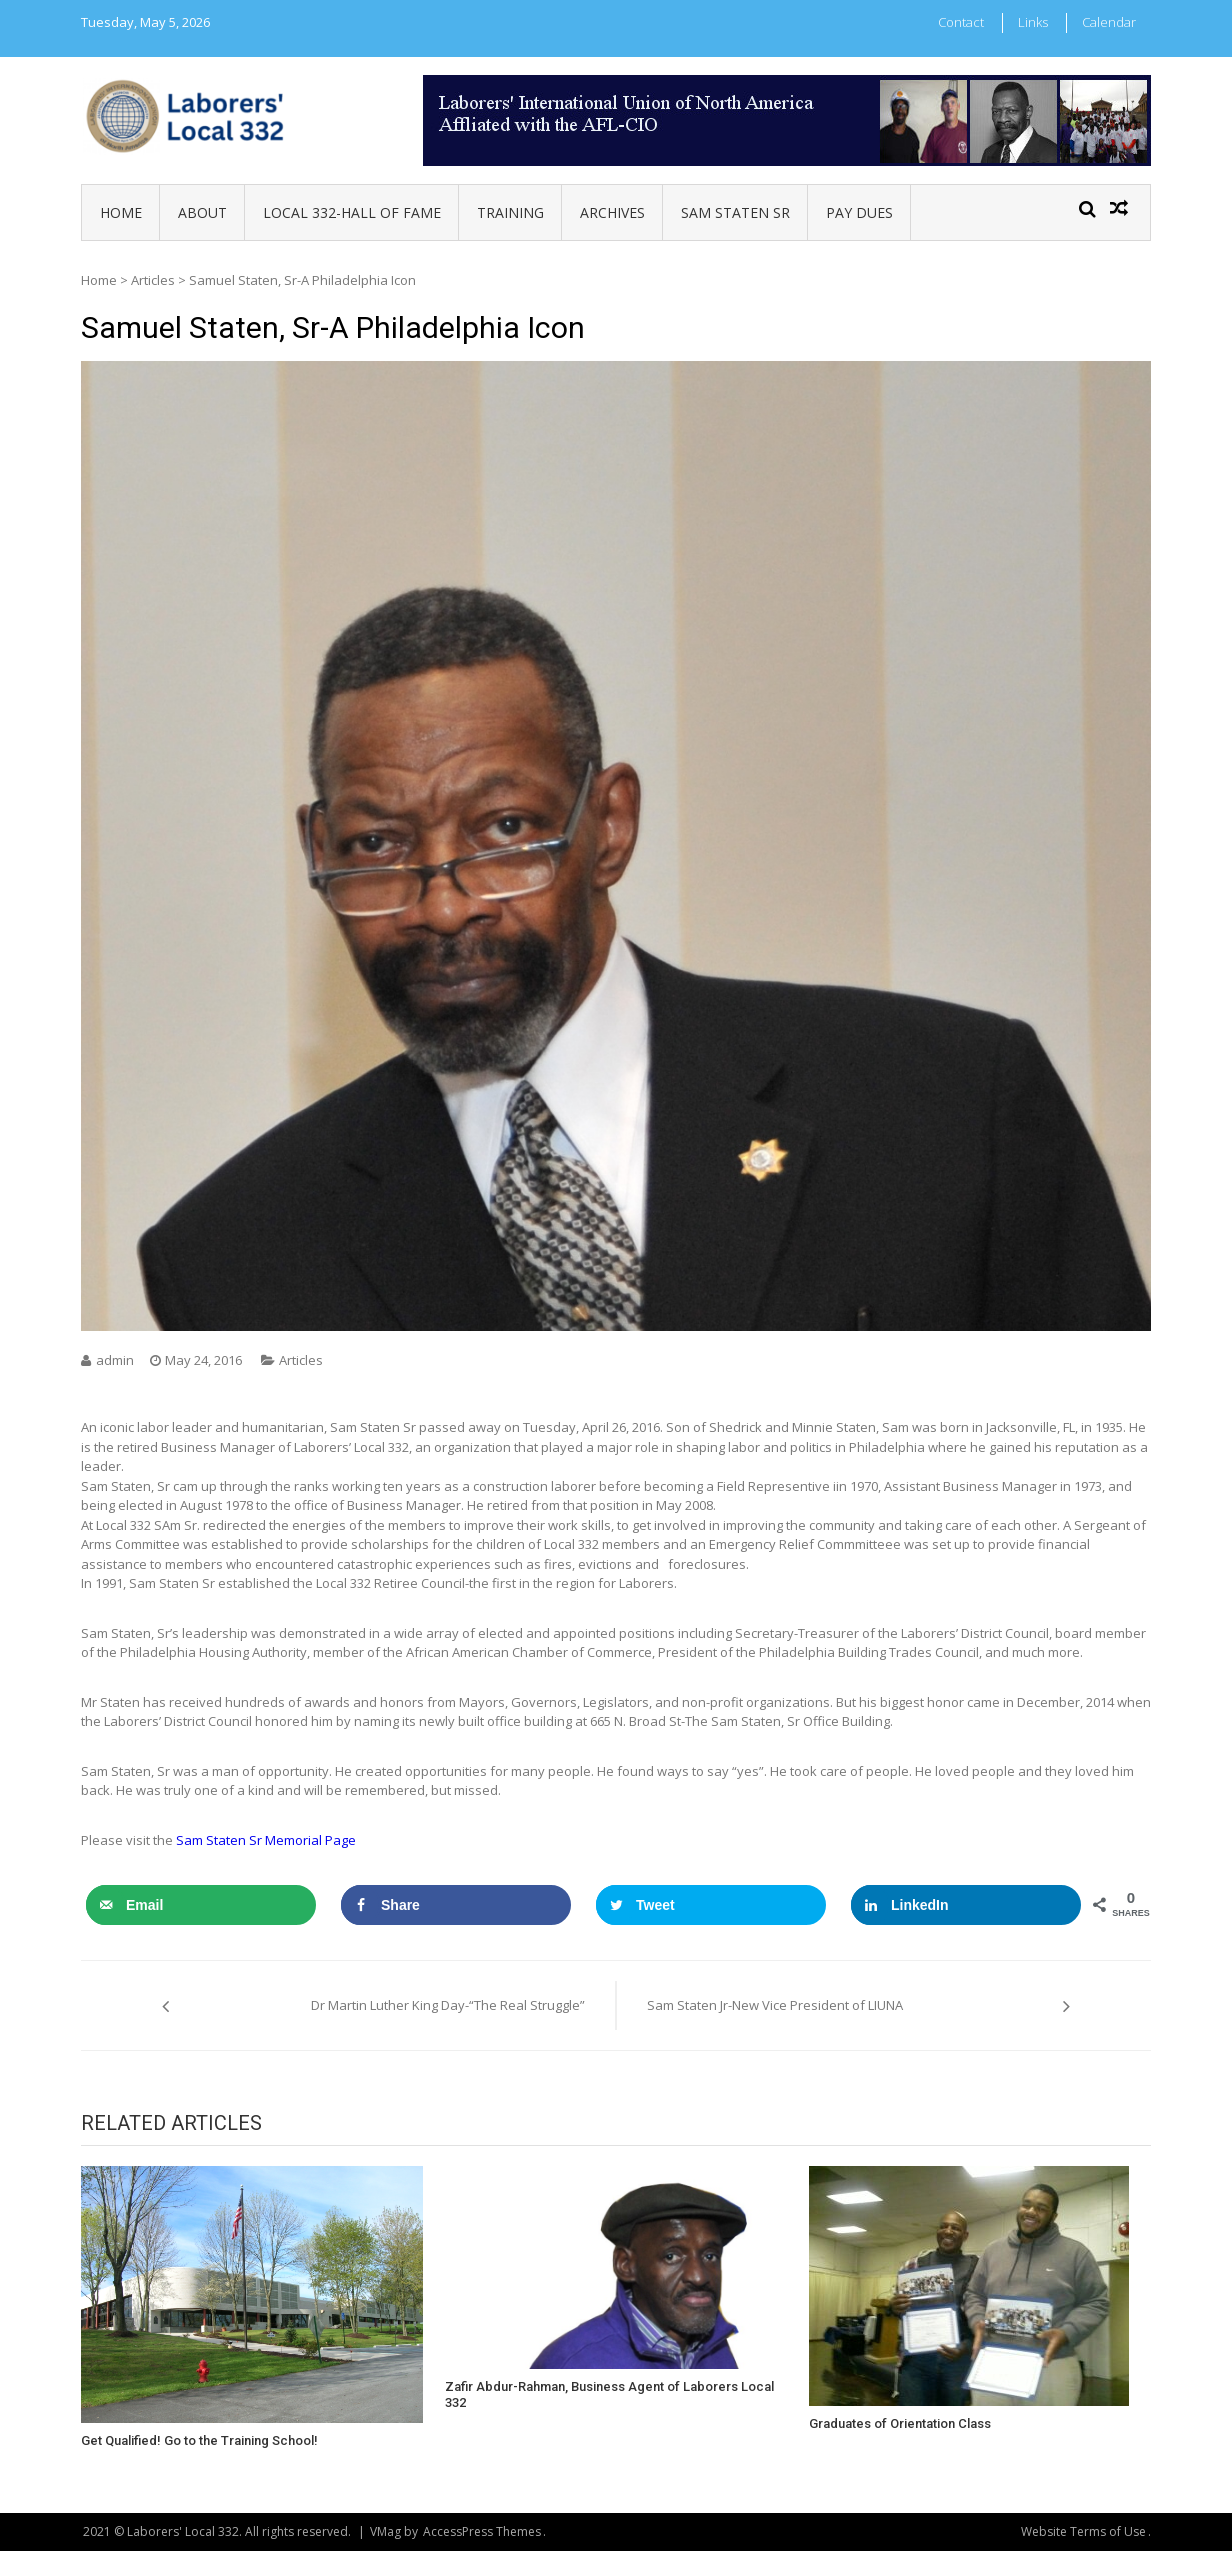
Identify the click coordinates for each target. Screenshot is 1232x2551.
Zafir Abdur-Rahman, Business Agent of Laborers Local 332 (609, 2394)
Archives (612, 212)
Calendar (1109, 22)
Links (1033, 22)
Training (510, 212)
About (202, 212)
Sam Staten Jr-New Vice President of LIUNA (775, 2005)
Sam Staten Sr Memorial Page (267, 1840)
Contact (961, 22)
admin (115, 1360)
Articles (153, 280)
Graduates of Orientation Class (900, 2423)
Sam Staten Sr (735, 212)
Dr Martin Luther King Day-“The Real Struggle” (448, 2005)
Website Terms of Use (1083, 2531)
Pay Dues (859, 212)
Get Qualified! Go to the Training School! (199, 2440)
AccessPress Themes (482, 2531)
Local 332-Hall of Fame (352, 212)
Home (121, 212)
